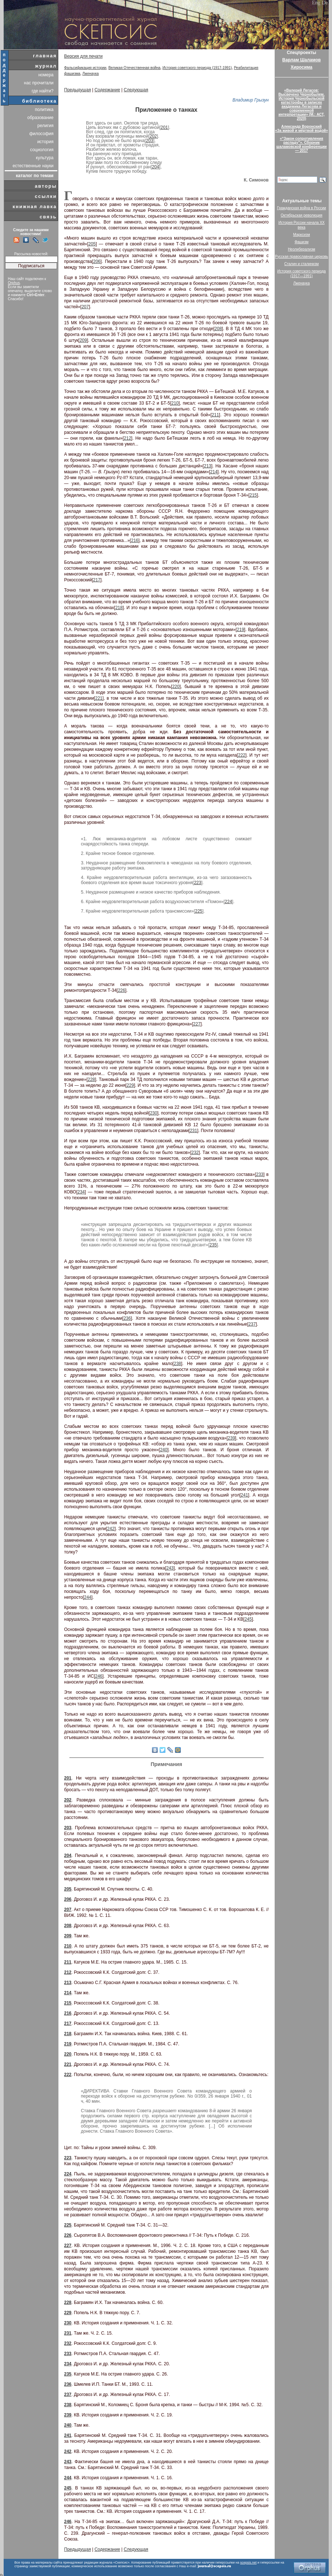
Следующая (136, 89)
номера (46, 74)
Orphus (14, 283)
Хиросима (301, 67)
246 (98, 1676)
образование (40, 117)
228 (91, 1079)
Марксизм (301, 235)
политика (44, 109)
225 (198, 911)
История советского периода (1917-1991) (197, 68)
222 (241, 755)
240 (163, 1449)
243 (169, 1568)
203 (149, 140)
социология (41, 149)
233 (259, 1174)
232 (195, 1152)
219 (240, 629)
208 (218, 328)
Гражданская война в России (301, 208)
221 (98, 698)
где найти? (43, 90)
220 (175, 686)
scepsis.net (248, 2562)
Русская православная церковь (301, 257)
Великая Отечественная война (134, 68)
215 (253, 495)
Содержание (107, 89)
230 (153, 1113)
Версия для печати (83, 56)
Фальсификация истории (85, 68)
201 (164, 127)
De (325, 2)
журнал (46, 66)
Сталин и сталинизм (301, 264)
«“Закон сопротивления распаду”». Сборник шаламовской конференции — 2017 (301, 145)
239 (231, 1438)
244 (87, 1597)
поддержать (5, 77)
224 (228, 901)
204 (155, 166)
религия (45, 125)
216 (134, 540)
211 (215, 414)
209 (83, 340)
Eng (316, 2)
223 (197, 882)
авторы (46, 186)
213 (207, 466)
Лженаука (90, 74)
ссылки (46, 196)
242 (110, 1528)
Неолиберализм (301, 249)
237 (252, 1324)
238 (177, 1363)
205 (92, 243)
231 (193, 1130)
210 (175, 403)
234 (81, 1192)
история (45, 141)
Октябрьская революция (302, 215)
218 (119, 607)
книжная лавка (34, 206)
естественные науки (32, 165)
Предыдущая (77, 89)
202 (153, 136)
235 (213, 1244)
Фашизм (301, 242)
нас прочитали (39, 82)
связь (48, 216)
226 (121, 990)
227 (197, 1024)
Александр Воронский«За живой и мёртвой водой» (301, 129)
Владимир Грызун (251, 100)
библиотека (39, 101)
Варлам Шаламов (301, 59)
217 (96, 579)
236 (127, 1318)
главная (45, 55)
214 (213, 471)
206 (96, 261)
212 (127, 438)
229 (130, 1085)
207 (85, 306)
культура (44, 157)
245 (248, 1619)
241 (244, 1495)
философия (41, 133)
